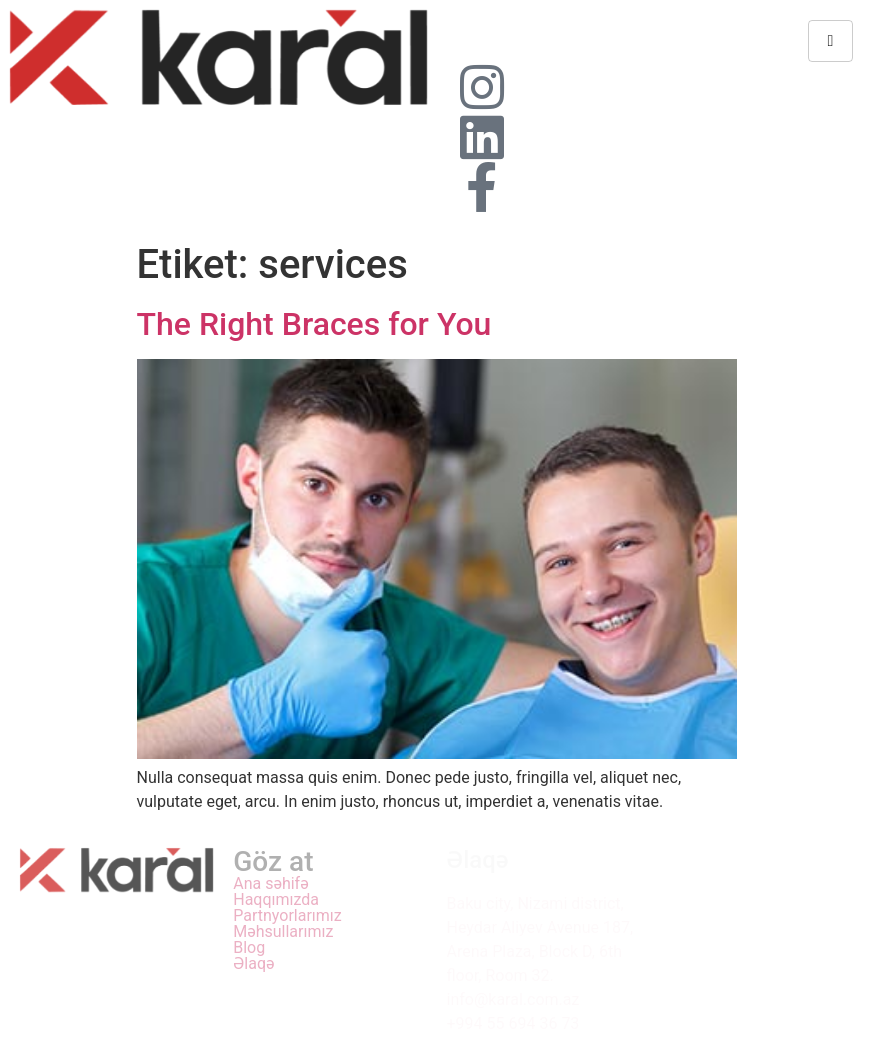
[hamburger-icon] (830, 41)
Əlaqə (253, 964)
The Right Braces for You (314, 324)
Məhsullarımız (283, 932)
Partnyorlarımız (287, 916)
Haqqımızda (276, 900)
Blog (249, 948)
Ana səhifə (270, 884)
